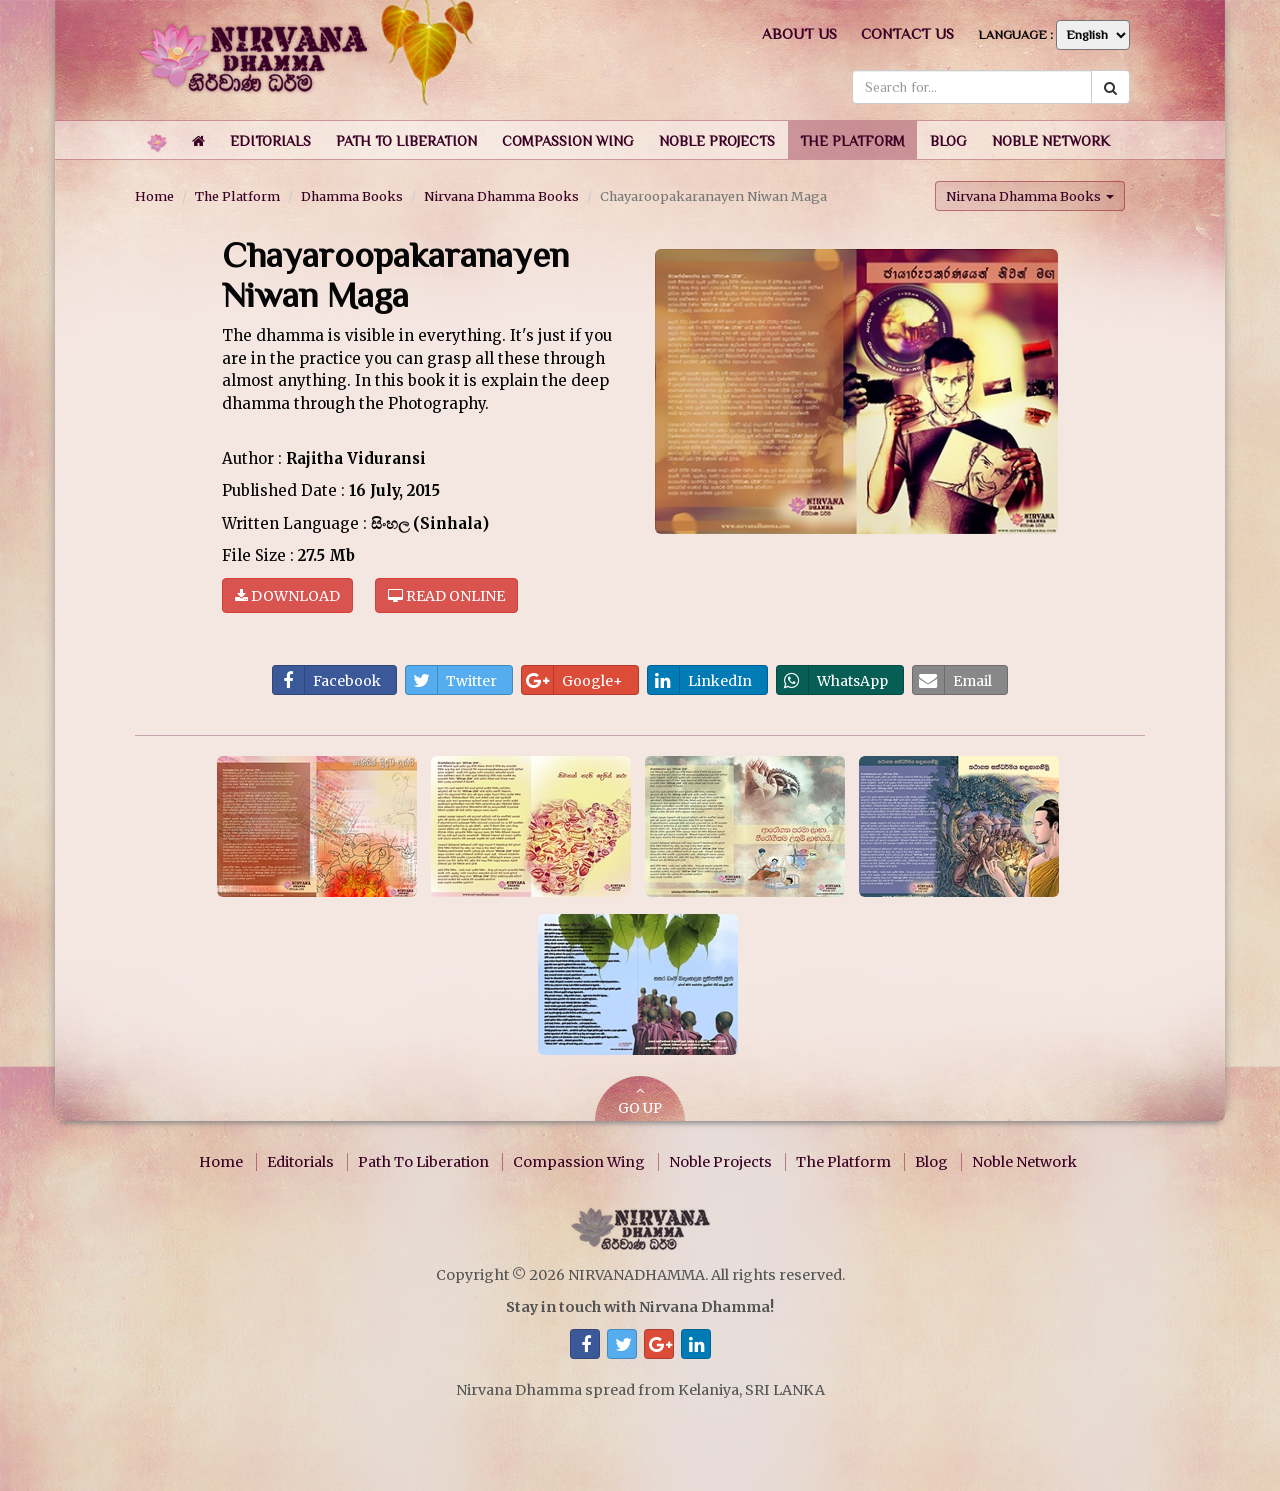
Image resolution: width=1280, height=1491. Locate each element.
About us (799, 33)
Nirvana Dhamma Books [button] (1030, 195)
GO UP (640, 1100)
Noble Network (1024, 1162)
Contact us (907, 33)
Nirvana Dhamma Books (501, 196)
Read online (446, 595)
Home (154, 196)
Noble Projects (720, 1162)
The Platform (237, 196)
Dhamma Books (352, 196)
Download (287, 595)
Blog (931, 1162)
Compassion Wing (579, 1162)
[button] (270, 140)
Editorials (300, 1162)
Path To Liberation (423, 1162)
